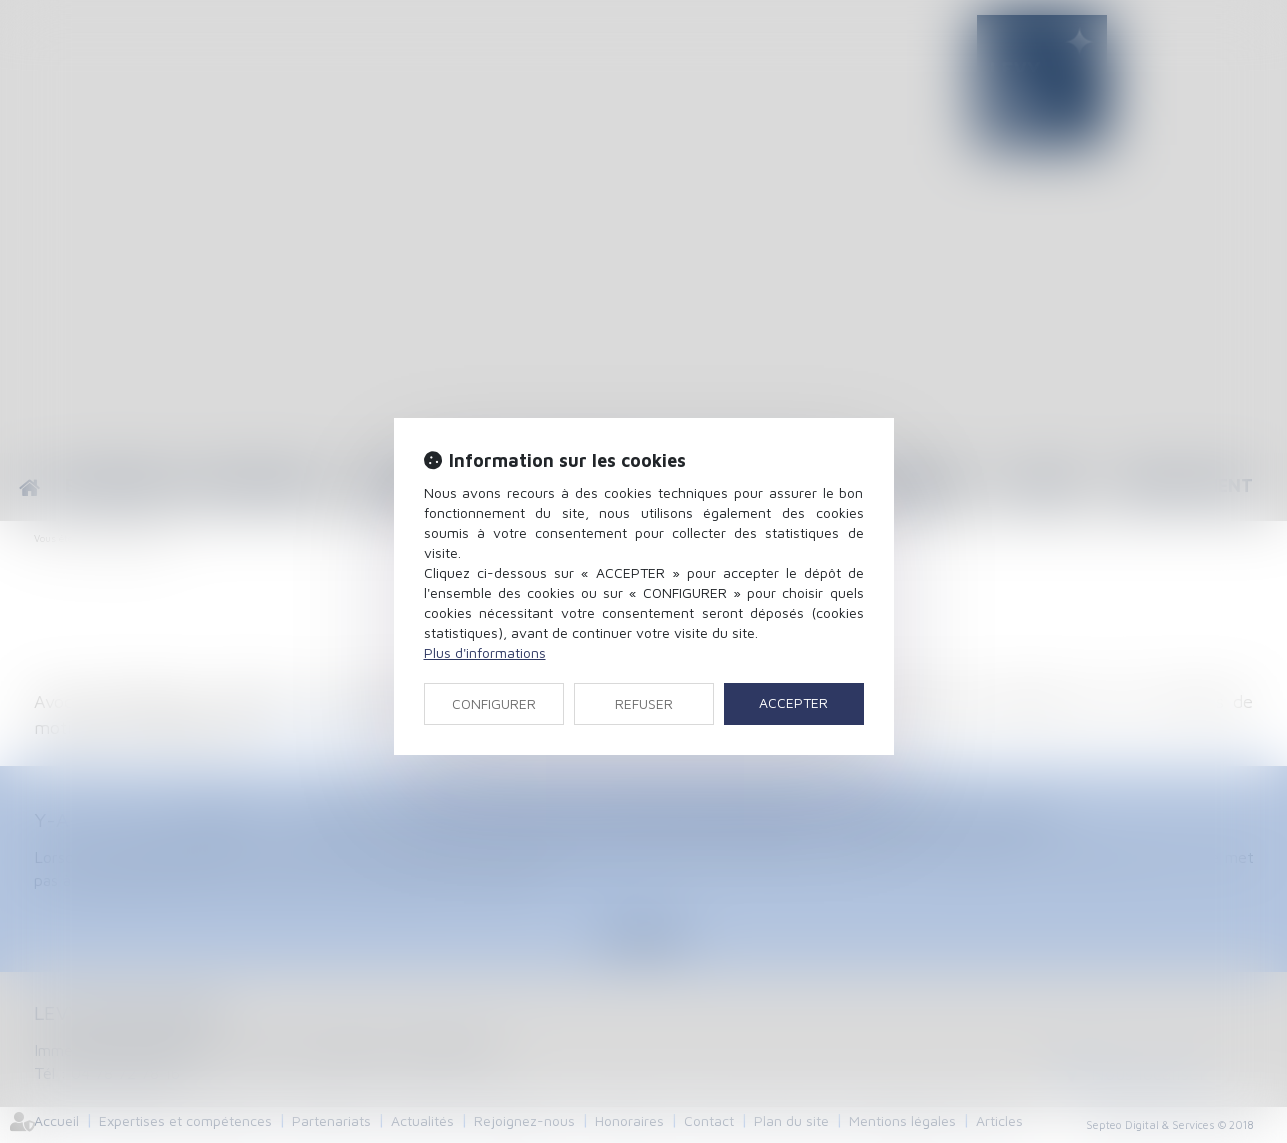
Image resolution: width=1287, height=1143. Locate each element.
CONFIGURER (494, 703)
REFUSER (644, 703)
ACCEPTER (793, 702)
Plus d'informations (485, 652)
